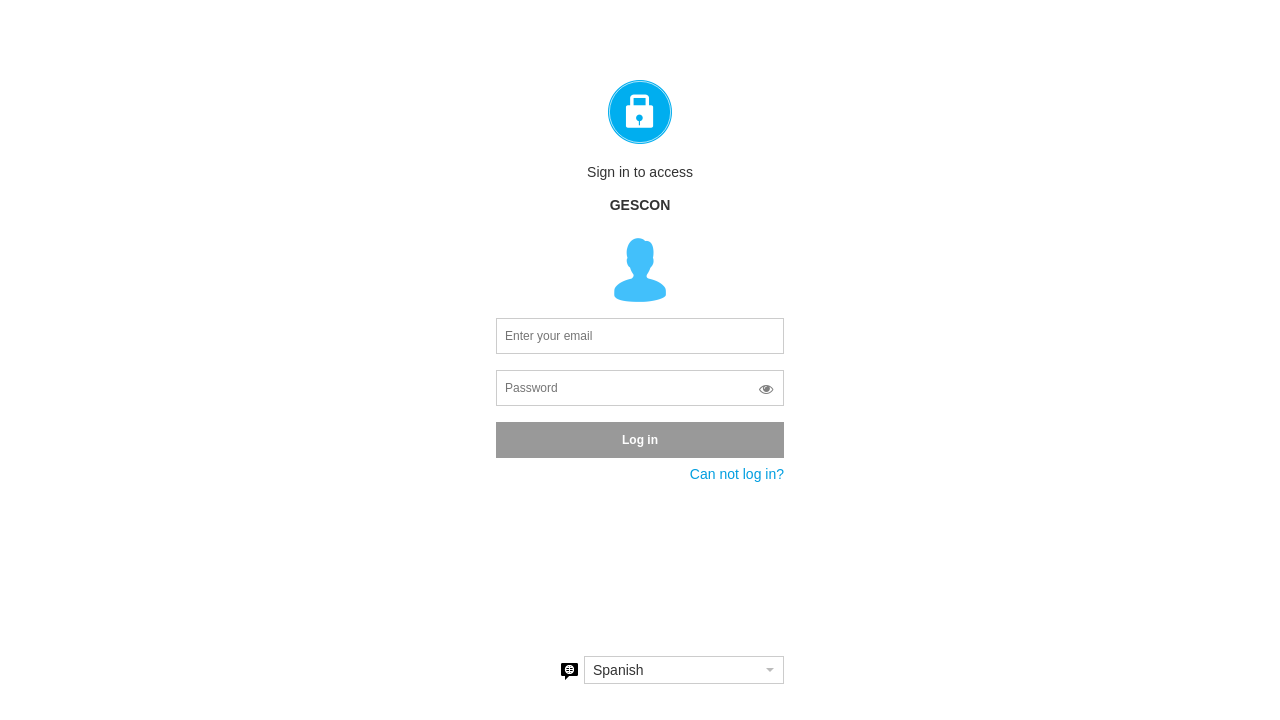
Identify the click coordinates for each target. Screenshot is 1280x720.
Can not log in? (737, 474)
